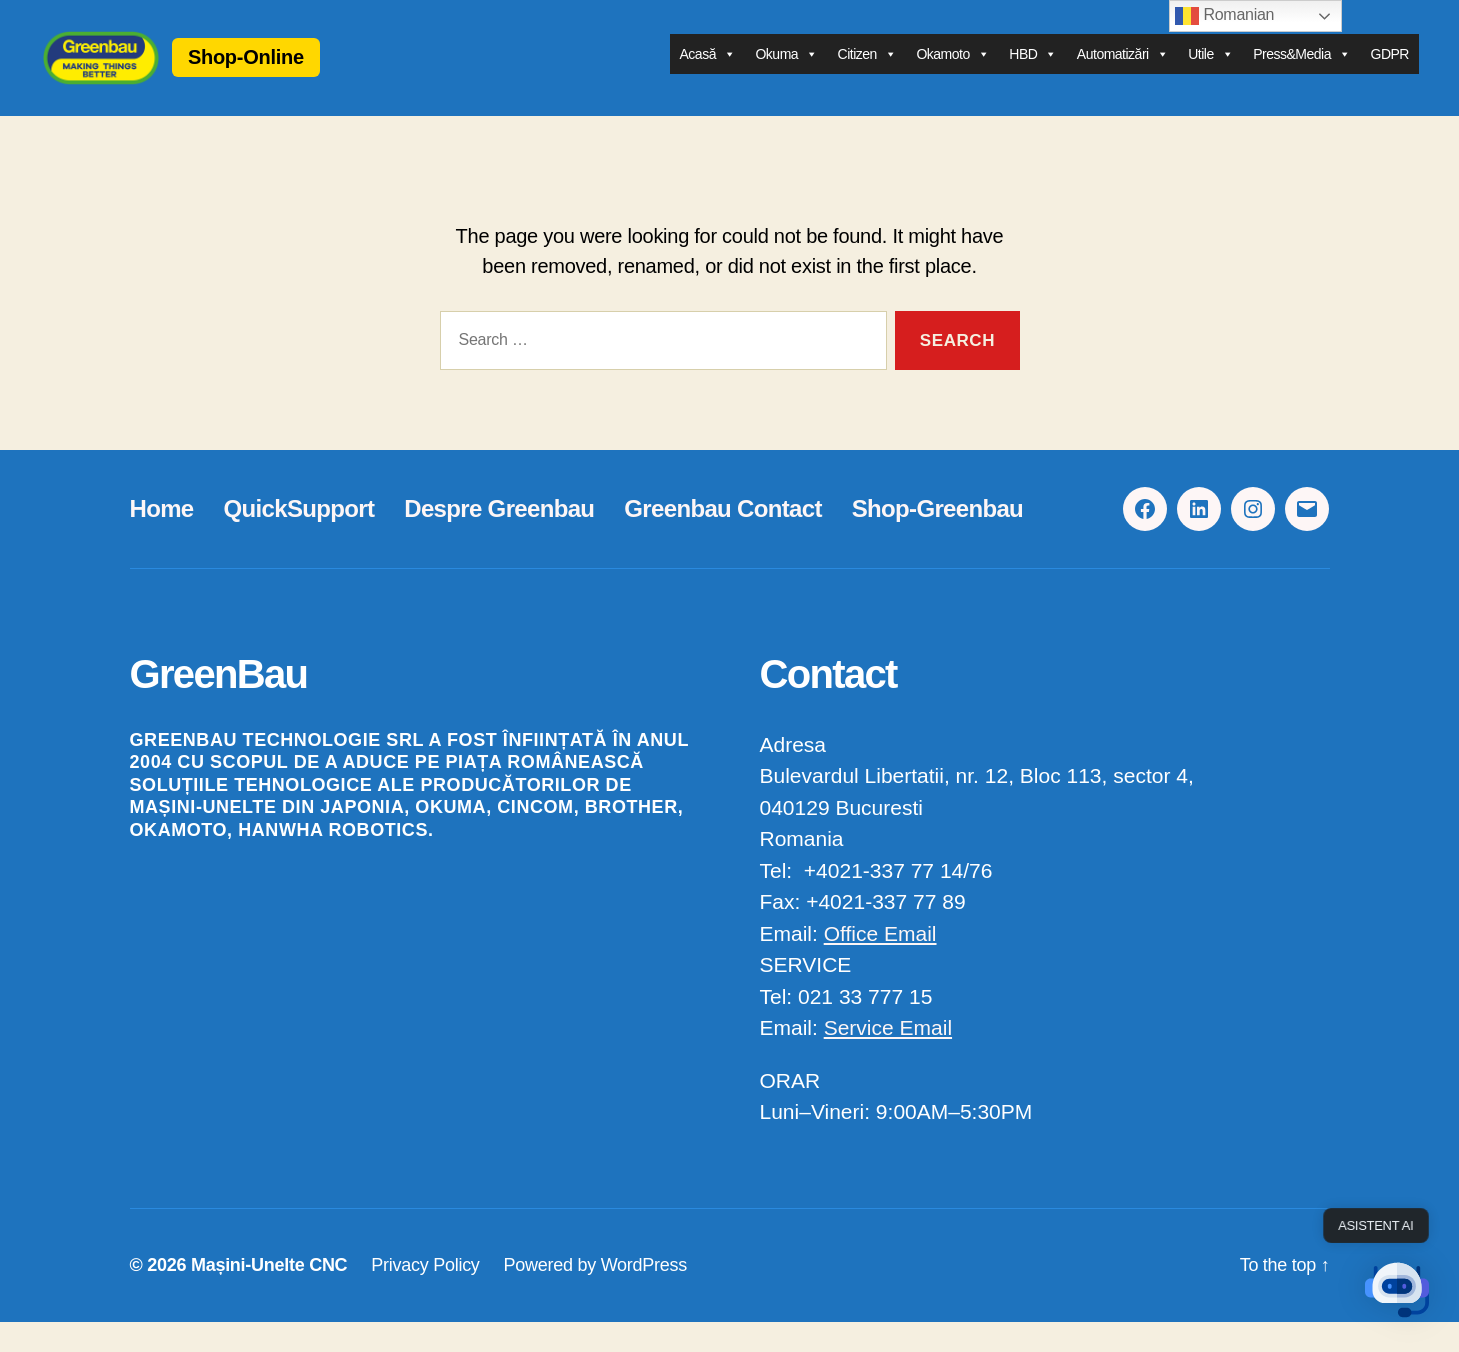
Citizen (867, 69)
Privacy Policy (425, 1295)
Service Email (888, 1057)
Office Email (880, 963)
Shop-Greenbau (937, 538)
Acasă (708, 69)
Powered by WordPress (595, 1295)
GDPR (1390, 69)
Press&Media (1301, 69)
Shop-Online (307, 72)
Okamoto (952, 69)
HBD (1033, 69)
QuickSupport (299, 538)
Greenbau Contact (722, 538)
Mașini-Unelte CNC (269, 1295)
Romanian (1224, 16)
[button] (1397, 1290)
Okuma (786, 69)
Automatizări (1122, 69)
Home (162, 538)
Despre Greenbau (499, 538)
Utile (1210, 69)
